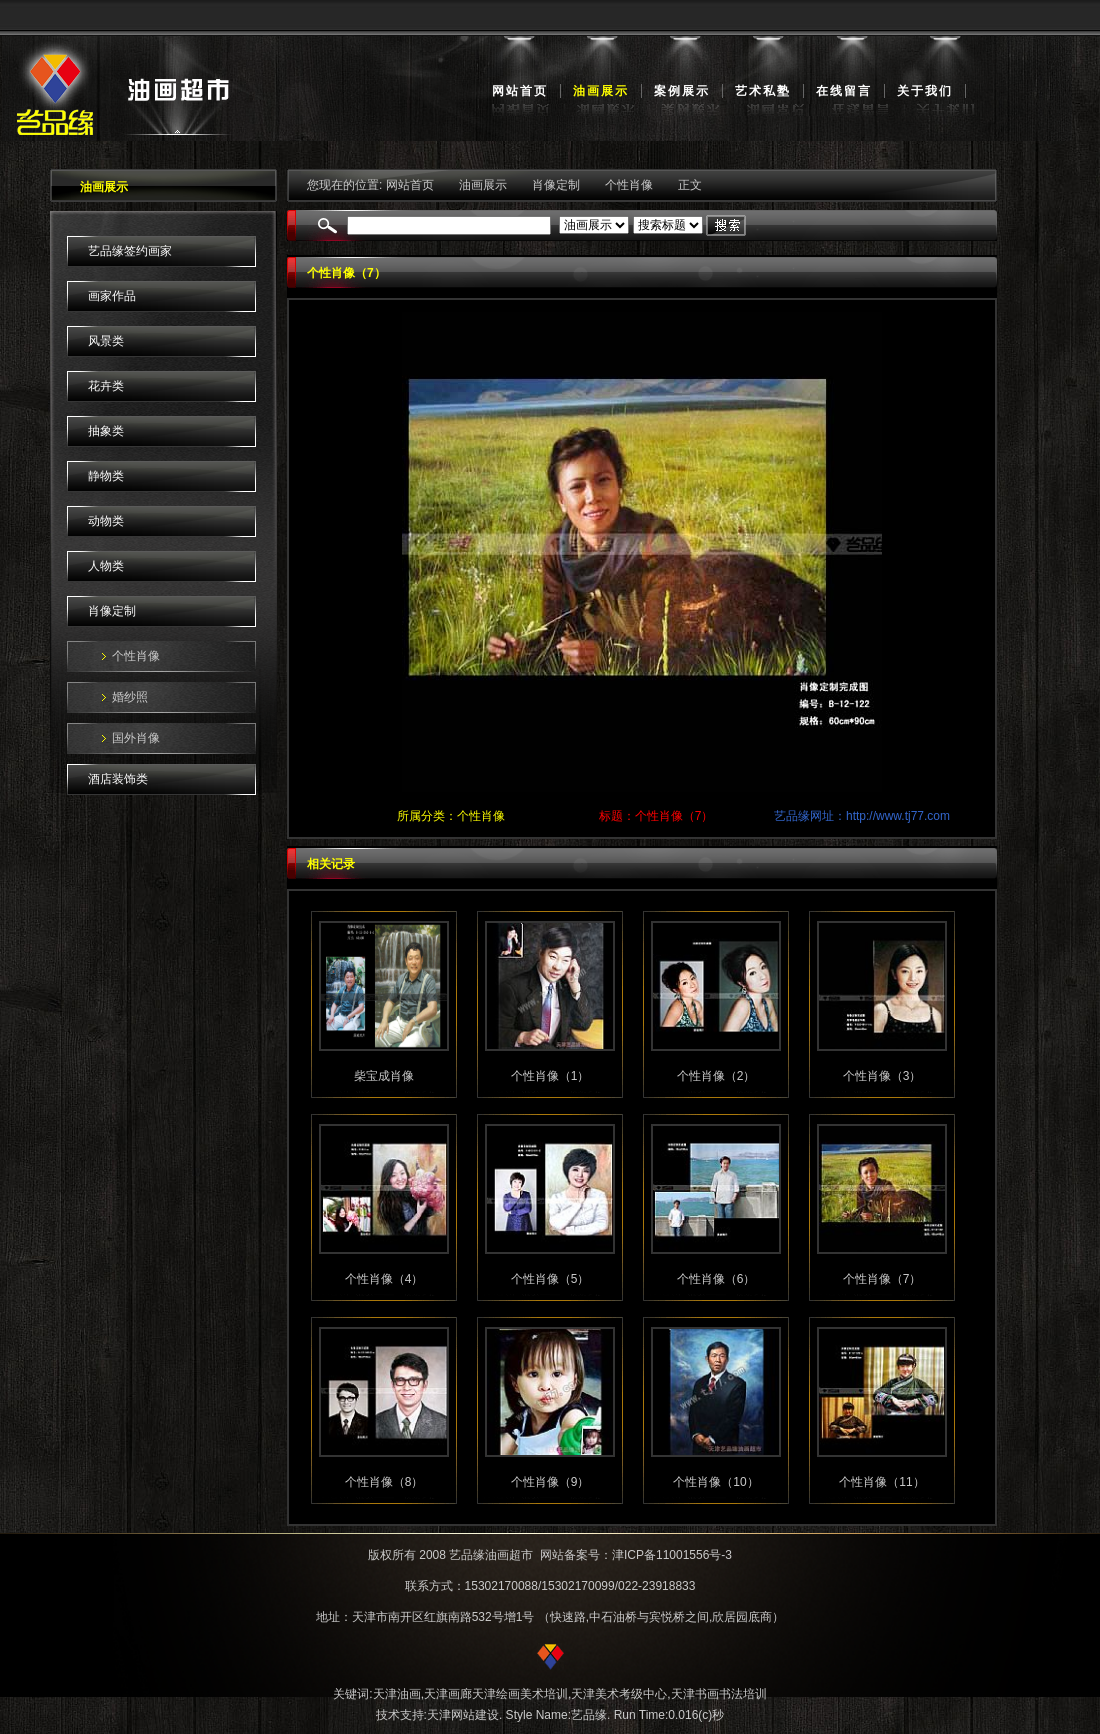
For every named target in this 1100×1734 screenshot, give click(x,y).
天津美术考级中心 (619, 1694)
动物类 (106, 521)
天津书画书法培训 (719, 1694)
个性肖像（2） (716, 1076)
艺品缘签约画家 (130, 251)
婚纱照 (130, 697)
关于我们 (925, 91)
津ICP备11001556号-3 (672, 1555)
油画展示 (601, 91)
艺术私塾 (763, 91)
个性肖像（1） (550, 1076)
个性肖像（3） (882, 1076)
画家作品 (112, 296)
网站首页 (520, 91)
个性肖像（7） (882, 1279)
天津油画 (397, 1694)
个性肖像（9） (550, 1482)
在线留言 (844, 91)
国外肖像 (136, 738)
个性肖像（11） (881, 1482)
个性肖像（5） (550, 1279)
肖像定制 (112, 611)
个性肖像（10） (715, 1482)
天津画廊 (448, 1694)
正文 (690, 185)
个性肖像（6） (716, 1279)
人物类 (106, 566)
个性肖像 (136, 656)
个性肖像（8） (384, 1482)
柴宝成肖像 (384, 1076)
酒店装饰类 (118, 779)
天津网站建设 (463, 1715)
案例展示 (682, 91)
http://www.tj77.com (898, 816)
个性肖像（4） (384, 1279)
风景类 (106, 341)
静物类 (106, 476)
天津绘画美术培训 (520, 1694)
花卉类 (106, 386)
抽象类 (106, 431)
